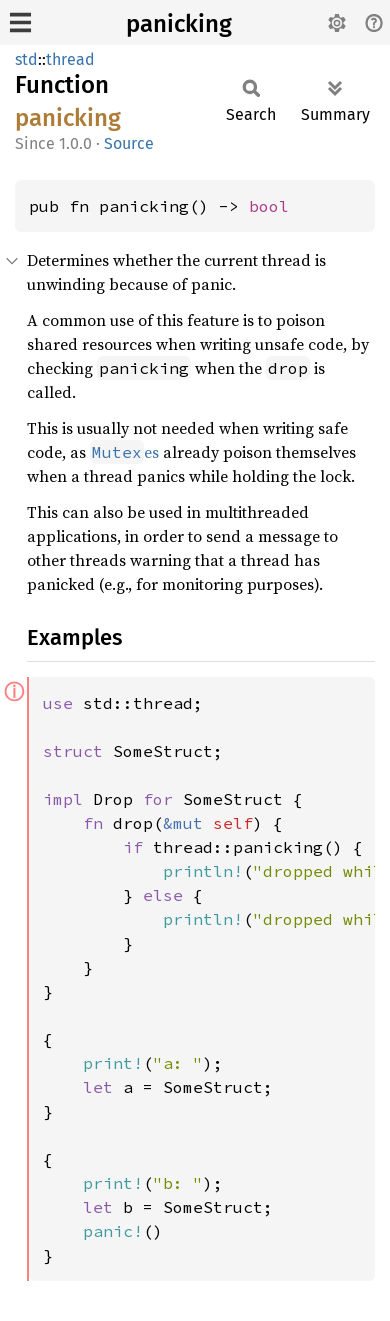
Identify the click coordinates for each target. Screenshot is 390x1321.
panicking (179, 24)
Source (129, 143)
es (124, 452)
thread (70, 59)
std (26, 59)
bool (269, 206)
